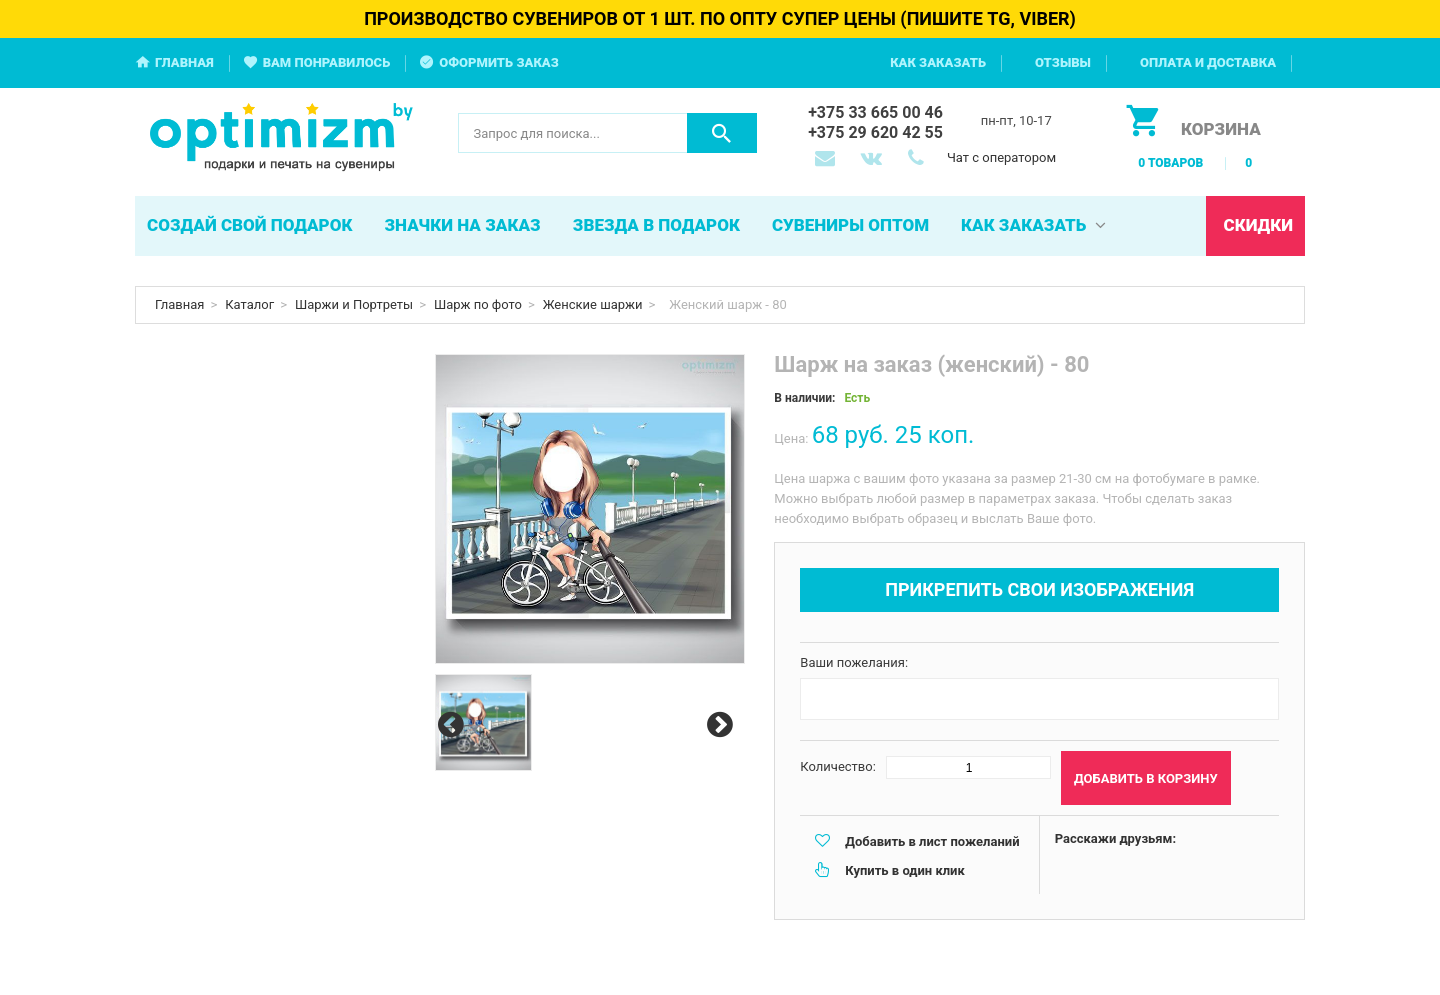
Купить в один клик (904, 870)
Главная (184, 62)
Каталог (249, 304)
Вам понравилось (327, 62)
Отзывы (1063, 62)
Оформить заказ (499, 62)
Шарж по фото (478, 304)
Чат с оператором (1001, 157)
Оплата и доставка (1208, 62)
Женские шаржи (593, 304)
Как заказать (938, 62)
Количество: (838, 766)
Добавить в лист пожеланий (932, 841)
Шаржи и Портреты (354, 304)
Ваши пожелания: (854, 662)
